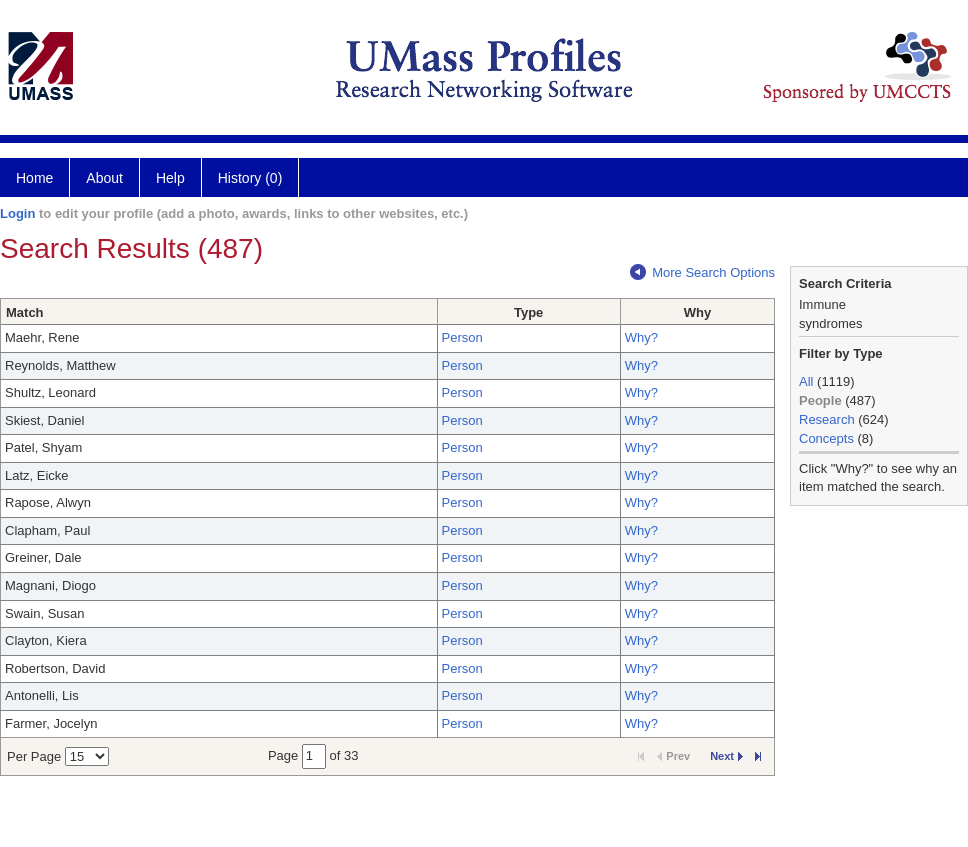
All (806, 381)
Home (34, 178)
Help (170, 178)
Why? (641, 337)
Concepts (826, 438)
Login (17, 213)
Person (462, 337)
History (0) (250, 178)
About (104, 178)
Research (827, 419)
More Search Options (702, 272)
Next (726, 756)
